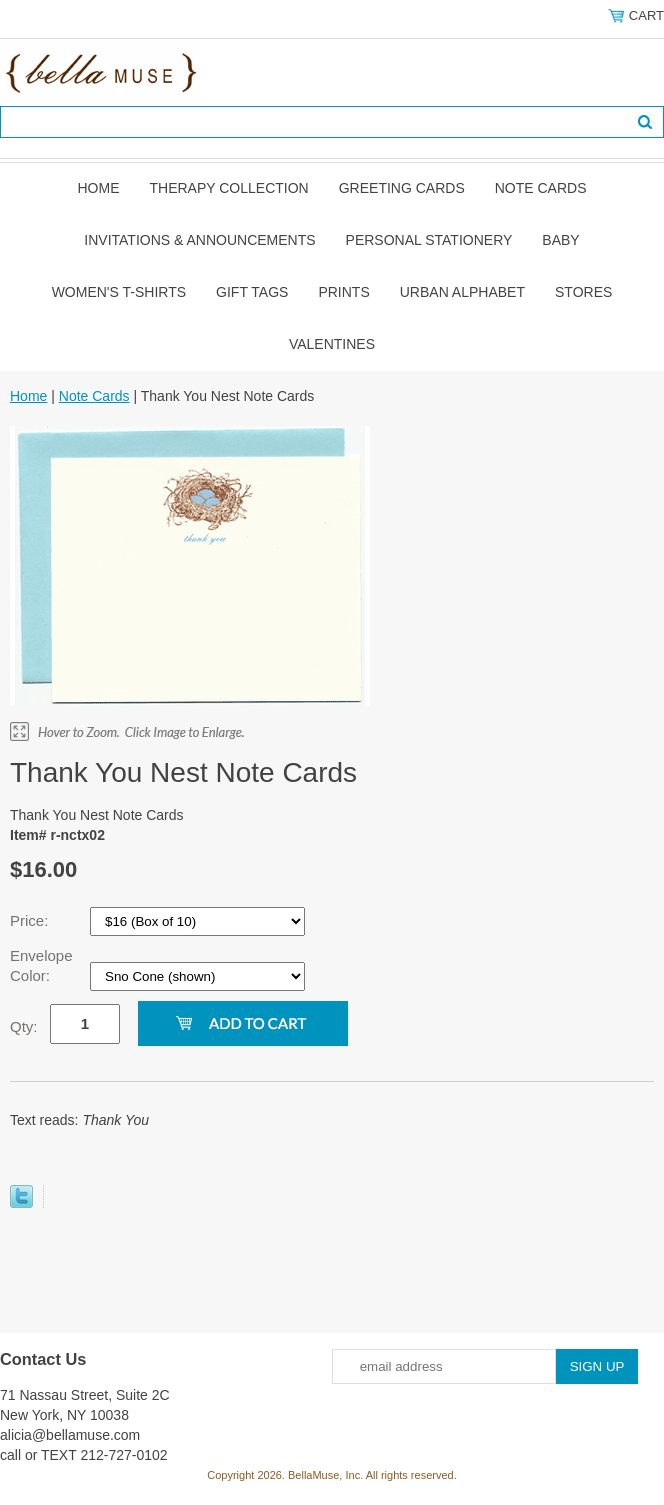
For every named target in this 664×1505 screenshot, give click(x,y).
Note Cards (541, 188)
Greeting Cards (402, 188)
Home (98, 188)
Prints (343, 292)
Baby (560, 240)
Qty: (24, 1026)
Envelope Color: (41, 965)
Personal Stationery (429, 240)
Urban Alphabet (462, 292)
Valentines (332, 344)
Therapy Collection (228, 188)
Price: (31, 920)
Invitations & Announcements (199, 240)
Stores (583, 292)
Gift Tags (252, 292)
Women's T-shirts (119, 292)
